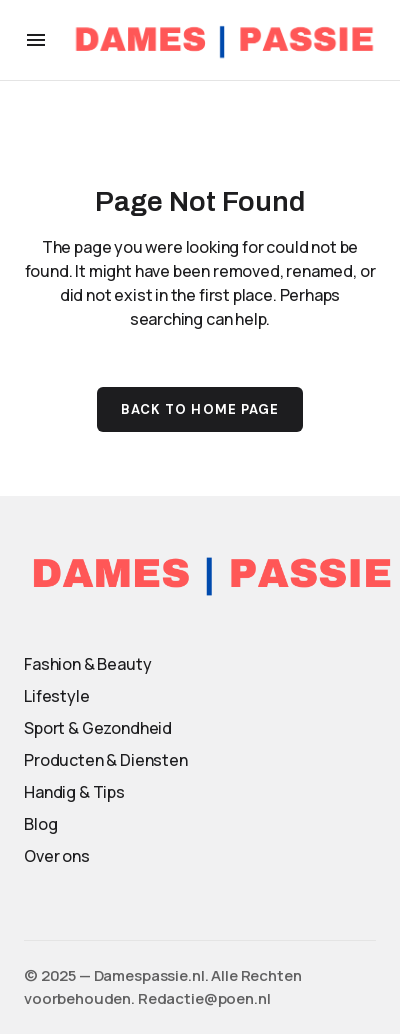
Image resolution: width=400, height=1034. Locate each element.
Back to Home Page (200, 409)
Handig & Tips (74, 792)
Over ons (57, 856)
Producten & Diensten (106, 760)
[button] (36, 40)
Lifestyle (57, 696)
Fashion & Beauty (87, 664)
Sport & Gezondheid (98, 728)
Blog (40, 824)
